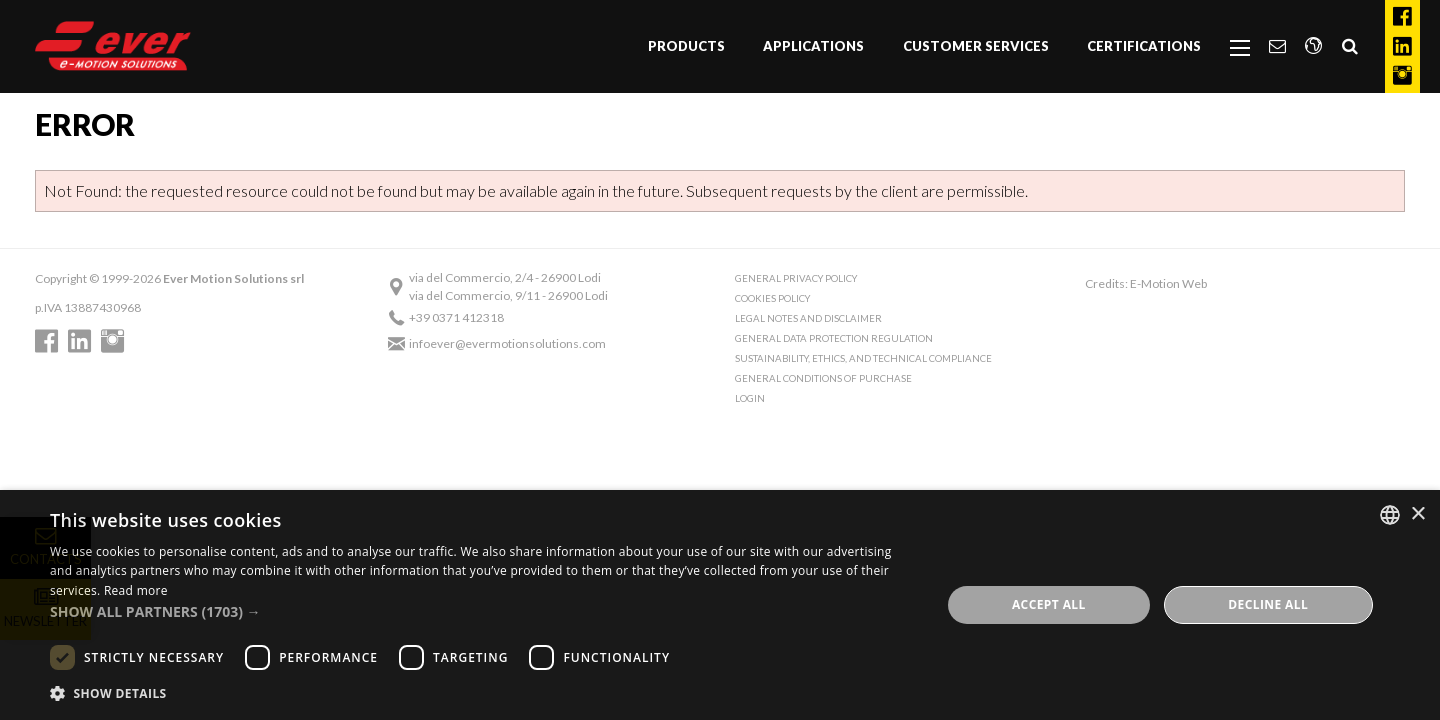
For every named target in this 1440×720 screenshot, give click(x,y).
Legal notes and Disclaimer (808, 318)
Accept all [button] (1049, 604)
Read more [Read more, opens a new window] (136, 590)
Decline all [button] (1268, 604)
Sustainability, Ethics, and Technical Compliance (863, 358)
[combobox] (1390, 515)
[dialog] (720, 605)
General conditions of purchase (823, 378)
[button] (482, 611)
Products (686, 46)
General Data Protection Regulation (834, 338)
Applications (813, 46)
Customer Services (976, 46)
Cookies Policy (772, 298)
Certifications (1144, 46)
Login (750, 398)
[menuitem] (686, 47)
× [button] (1417, 514)
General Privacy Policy (796, 278)
